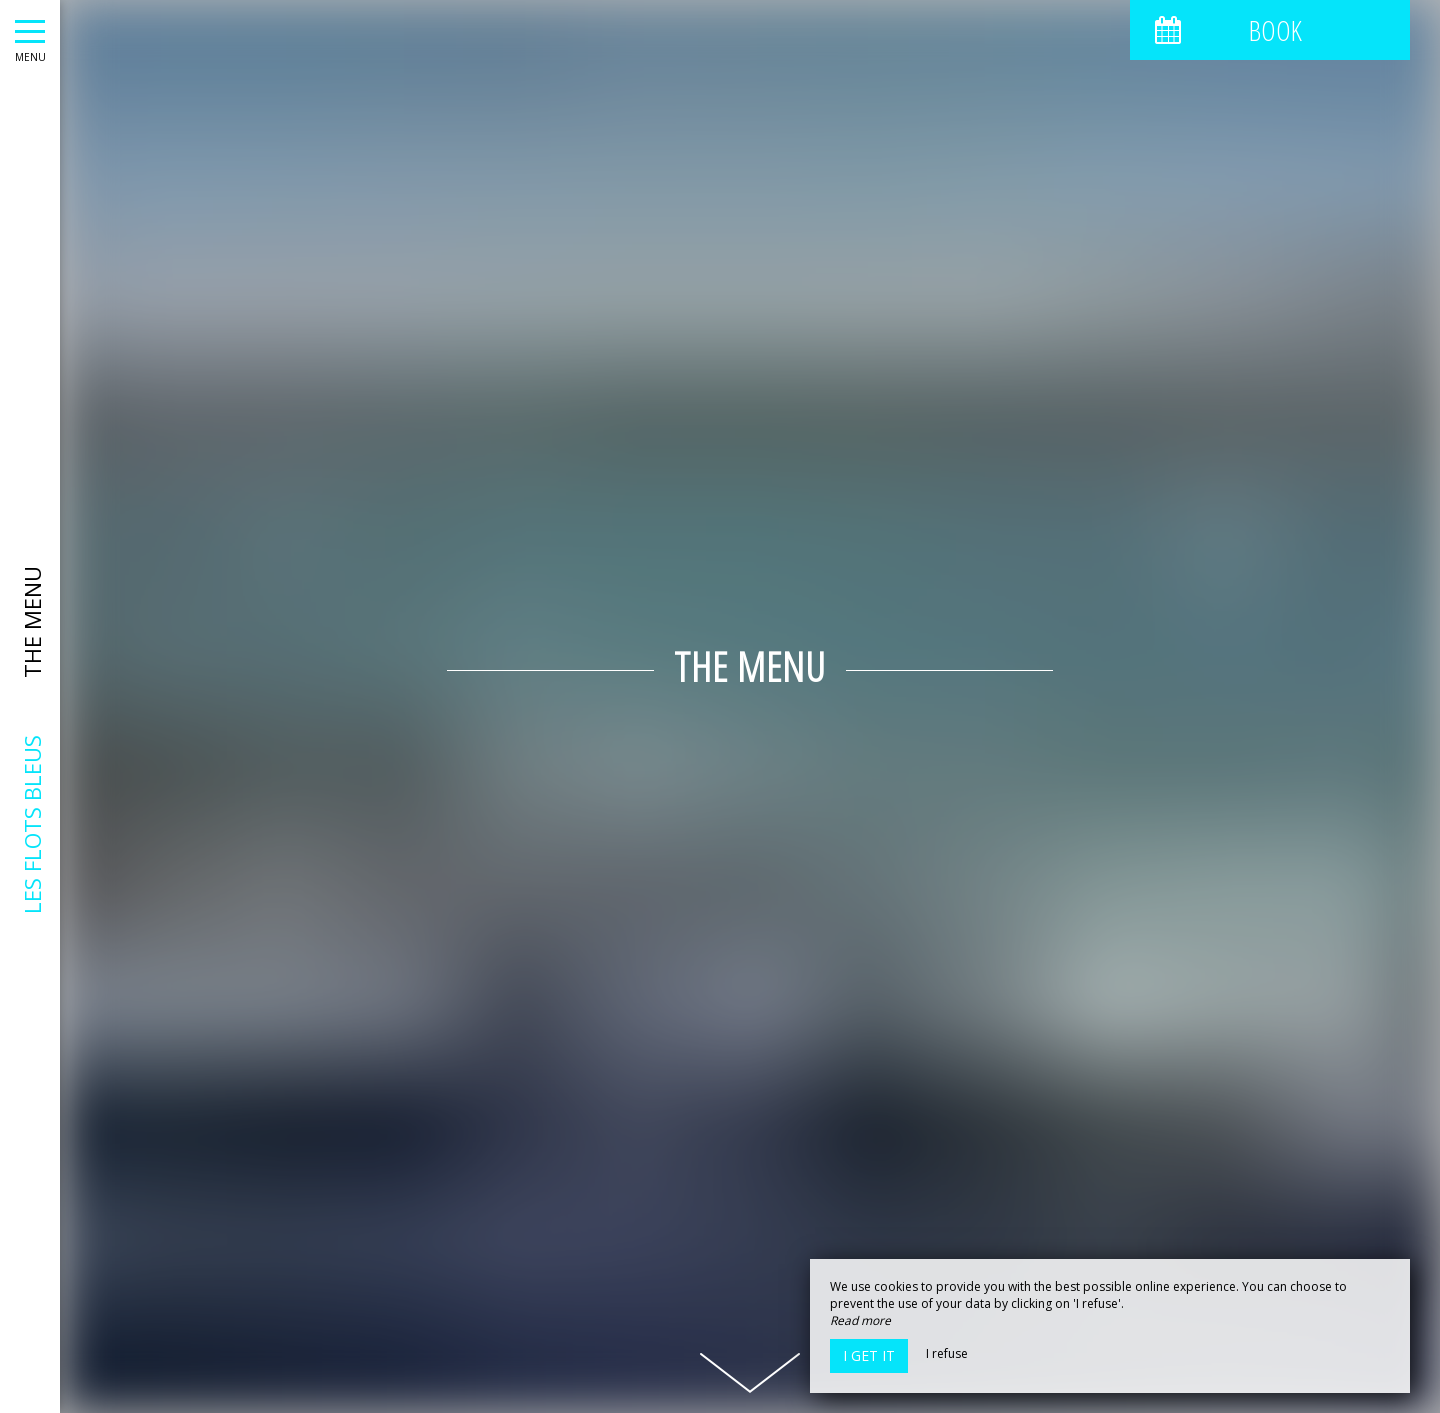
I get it (869, 1355)
